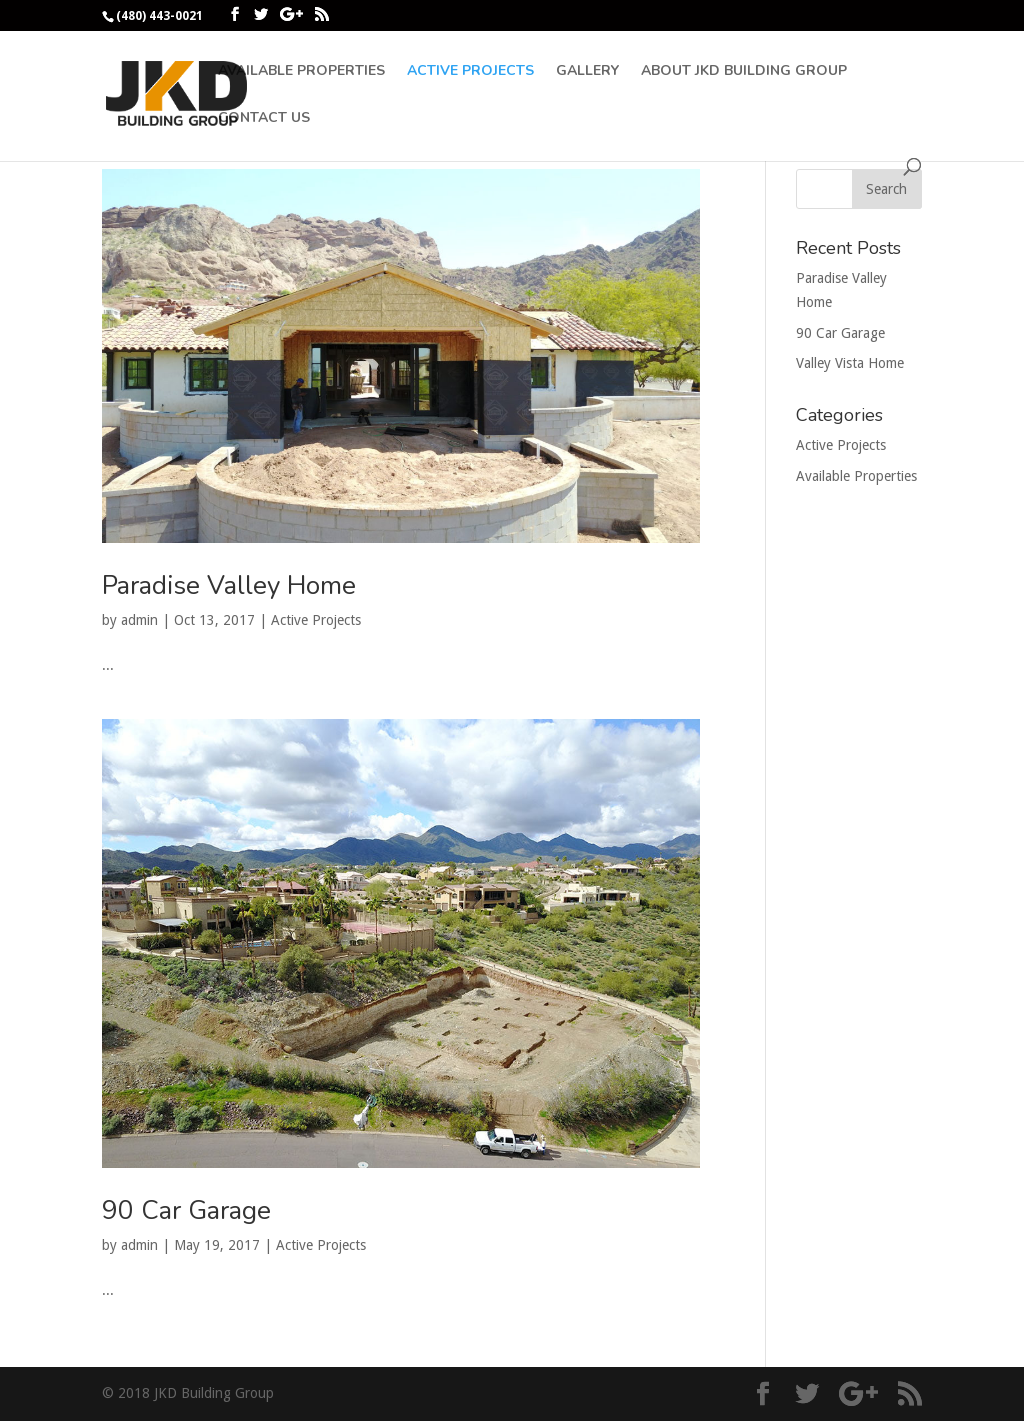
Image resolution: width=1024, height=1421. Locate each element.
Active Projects (470, 72)
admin (139, 620)
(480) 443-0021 (159, 16)
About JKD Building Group (744, 72)
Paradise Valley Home (229, 585)
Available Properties (301, 72)
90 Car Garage (186, 1210)
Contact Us (264, 119)
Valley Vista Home (850, 363)
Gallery (587, 72)
